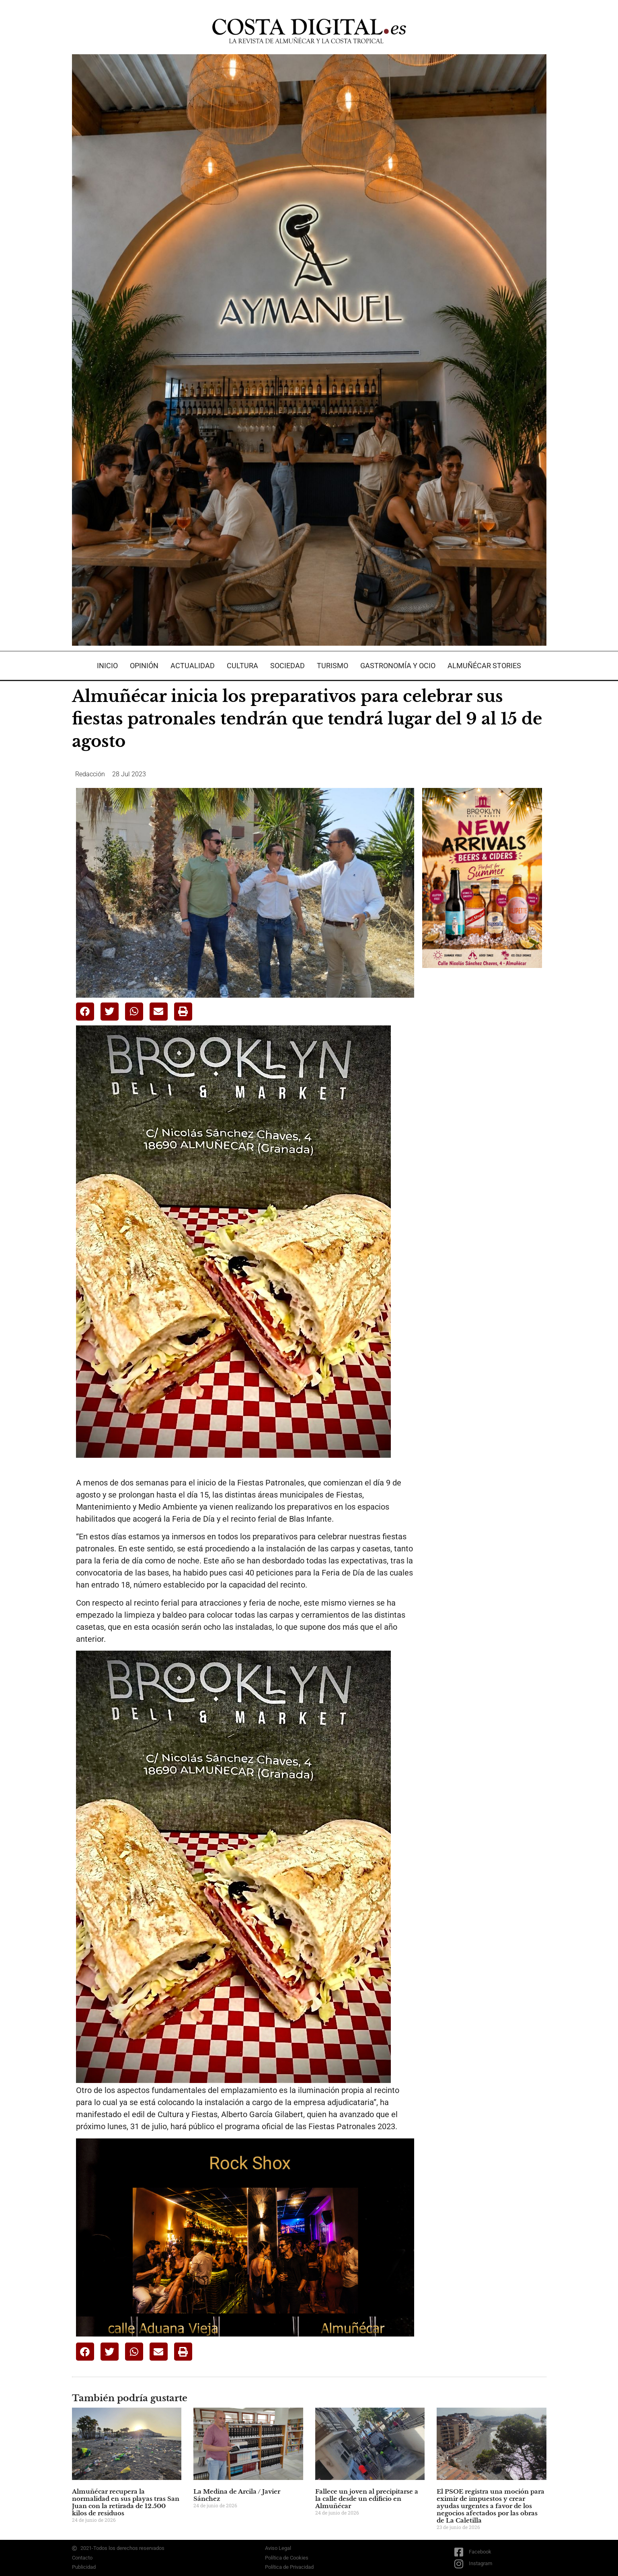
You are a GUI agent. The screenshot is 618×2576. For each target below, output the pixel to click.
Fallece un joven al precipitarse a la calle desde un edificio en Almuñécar (366, 2499)
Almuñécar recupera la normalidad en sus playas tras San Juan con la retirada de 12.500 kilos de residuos (125, 2502)
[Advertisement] (482, 1101)
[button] (85, 1012)
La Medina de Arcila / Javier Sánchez (236, 2495)
